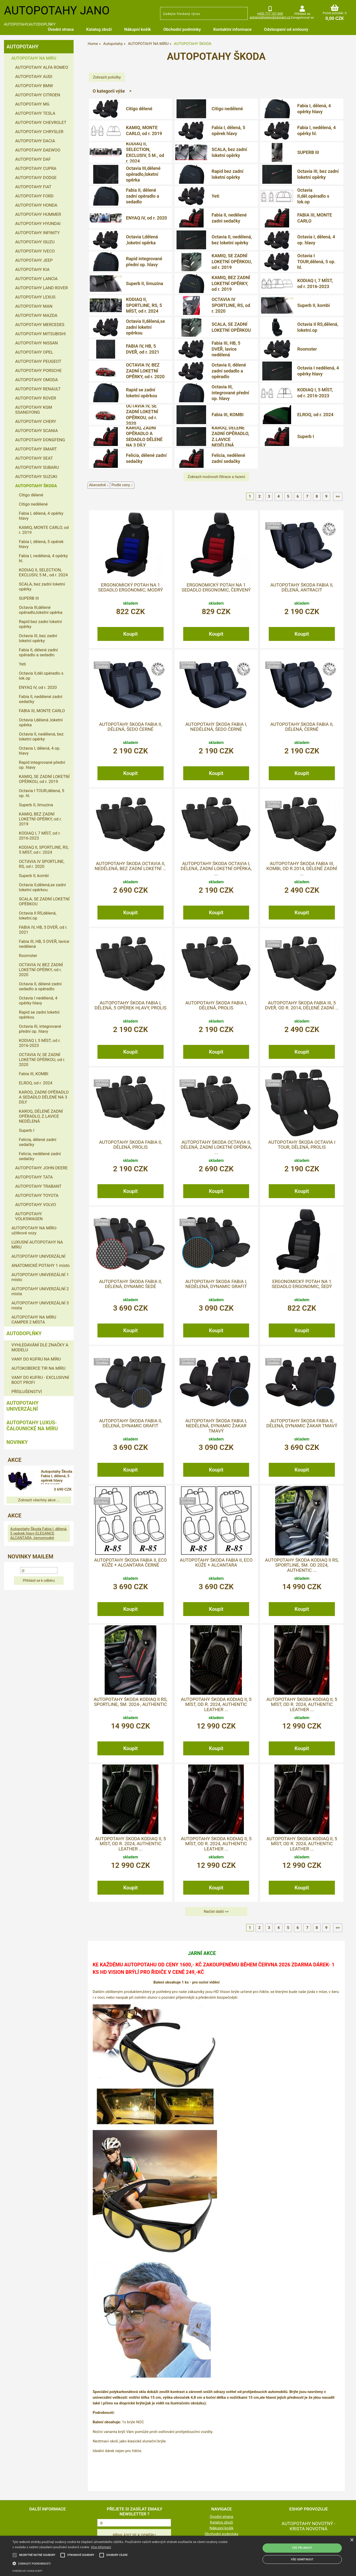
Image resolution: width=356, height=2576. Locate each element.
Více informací (101, 2547)
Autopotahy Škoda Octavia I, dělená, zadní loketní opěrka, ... (216, 868)
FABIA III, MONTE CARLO (314, 217)
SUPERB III (308, 152)
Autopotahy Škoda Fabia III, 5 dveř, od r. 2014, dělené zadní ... (302, 1005)
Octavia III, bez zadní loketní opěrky (318, 174)
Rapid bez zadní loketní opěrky (227, 174)
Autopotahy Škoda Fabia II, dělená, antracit (301, 587)
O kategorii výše (109, 91)
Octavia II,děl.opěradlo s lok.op (313, 195)
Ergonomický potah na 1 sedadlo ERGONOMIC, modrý (130, 587)
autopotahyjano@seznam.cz (270, 17)
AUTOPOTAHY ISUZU (34, 241)
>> (338, 496)
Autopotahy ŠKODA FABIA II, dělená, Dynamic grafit (130, 1423)
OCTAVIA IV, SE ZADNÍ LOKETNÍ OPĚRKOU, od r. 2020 (142, 414)
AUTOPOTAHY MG (32, 104)
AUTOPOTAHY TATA (34, 1177)
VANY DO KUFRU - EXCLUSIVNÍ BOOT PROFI (40, 1380)
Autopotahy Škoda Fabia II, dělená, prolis (130, 1145)
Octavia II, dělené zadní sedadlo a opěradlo (229, 370)
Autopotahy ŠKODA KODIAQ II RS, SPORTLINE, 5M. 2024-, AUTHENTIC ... (130, 1704)
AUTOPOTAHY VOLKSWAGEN (29, 1216)
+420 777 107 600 (270, 13)
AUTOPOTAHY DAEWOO (37, 149)
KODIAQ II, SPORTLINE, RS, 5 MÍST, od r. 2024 (144, 305)
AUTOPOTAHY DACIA (35, 140)
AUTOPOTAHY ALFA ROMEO (41, 67)
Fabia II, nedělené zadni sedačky (229, 217)
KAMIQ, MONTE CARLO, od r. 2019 (144, 130)
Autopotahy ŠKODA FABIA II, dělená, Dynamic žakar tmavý (301, 1423)
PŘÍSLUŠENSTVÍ (26, 1391)
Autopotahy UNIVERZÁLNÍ (22, 1406)
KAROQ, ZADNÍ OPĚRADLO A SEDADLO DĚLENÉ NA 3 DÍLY (144, 436)
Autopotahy (22, 47)
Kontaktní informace (232, 29)
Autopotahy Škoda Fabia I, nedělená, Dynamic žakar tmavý (216, 1426)
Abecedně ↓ (99, 485)
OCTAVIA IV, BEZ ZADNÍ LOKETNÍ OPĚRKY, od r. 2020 (145, 370)
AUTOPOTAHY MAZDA (36, 315)
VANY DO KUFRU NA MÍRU (36, 1359)
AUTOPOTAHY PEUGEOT (38, 361)
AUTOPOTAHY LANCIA (36, 278)
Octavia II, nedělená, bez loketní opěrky (232, 239)
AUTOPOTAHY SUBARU (37, 467)
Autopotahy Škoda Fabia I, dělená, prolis (216, 1005)
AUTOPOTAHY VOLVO (35, 1204)
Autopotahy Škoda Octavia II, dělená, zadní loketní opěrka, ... (216, 1147)
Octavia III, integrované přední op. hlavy (230, 392)
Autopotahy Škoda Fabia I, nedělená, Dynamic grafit (216, 1284)
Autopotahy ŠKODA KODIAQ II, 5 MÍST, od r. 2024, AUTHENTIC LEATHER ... (216, 1704)
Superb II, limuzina (144, 283)
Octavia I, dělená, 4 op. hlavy (316, 239)
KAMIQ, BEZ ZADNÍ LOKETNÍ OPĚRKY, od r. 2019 (231, 283)
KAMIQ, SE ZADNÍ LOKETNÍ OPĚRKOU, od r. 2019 (232, 261)
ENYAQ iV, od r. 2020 (146, 218)
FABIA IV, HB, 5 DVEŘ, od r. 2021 (142, 348)
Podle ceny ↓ (122, 485)
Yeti (215, 196)
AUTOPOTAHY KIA (32, 269)
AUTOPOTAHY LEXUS (35, 296)
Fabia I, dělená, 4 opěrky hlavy (314, 108)
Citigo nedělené (227, 108)
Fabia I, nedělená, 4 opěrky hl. (316, 130)
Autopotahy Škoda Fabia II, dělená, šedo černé (130, 727)
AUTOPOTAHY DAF (33, 159)
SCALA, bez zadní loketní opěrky (229, 152)
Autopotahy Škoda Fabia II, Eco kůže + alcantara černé (130, 1563)
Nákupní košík (137, 29)
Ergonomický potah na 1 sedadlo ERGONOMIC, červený (216, 587)
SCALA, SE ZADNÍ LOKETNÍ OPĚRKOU (231, 327)
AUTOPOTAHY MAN (33, 306)
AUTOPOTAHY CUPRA (35, 168)
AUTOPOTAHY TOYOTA (36, 1195)
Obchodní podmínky (182, 29)
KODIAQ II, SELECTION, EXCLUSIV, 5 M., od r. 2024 (145, 152)
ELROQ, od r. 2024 (315, 414)
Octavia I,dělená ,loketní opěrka (142, 239)
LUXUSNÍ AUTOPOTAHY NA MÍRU (37, 1245)
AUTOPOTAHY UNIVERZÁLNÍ (38, 1256)
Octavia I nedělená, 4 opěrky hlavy (318, 370)
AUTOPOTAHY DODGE (36, 177)
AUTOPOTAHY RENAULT (38, 388)
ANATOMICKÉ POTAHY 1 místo (40, 1265)
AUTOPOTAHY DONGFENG (40, 439)
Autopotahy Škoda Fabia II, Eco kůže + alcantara (216, 1563)
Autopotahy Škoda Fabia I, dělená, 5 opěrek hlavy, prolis (130, 1005)
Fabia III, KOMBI (227, 414)
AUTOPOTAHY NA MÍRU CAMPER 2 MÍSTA (33, 1320)
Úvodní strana (61, 29)
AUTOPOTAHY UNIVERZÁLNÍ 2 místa (40, 1291)
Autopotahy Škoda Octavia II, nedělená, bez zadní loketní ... (130, 866)
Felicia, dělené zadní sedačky (146, 458)
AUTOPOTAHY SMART (36, 448)
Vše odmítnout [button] (302, 2559)
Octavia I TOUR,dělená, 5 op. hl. (316, 261)
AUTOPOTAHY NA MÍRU (33, 58)
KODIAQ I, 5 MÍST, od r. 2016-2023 (315, 392)
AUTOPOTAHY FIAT (33, 186)
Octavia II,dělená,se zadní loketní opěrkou (145, 327)
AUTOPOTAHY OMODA (36, 379)
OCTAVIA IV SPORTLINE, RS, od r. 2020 (231, 305)
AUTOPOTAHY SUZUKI (36, 476)
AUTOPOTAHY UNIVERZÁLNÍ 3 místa (40, 1305)
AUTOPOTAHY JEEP (34, 260)
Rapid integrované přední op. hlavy (144, 261)
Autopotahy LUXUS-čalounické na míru (32, 1426)
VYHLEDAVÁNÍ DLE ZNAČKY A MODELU (39, 1347)
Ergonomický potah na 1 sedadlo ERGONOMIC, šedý (302, 1284)
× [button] (352, 2540)
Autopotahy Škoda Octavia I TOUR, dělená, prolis (301, 1145)
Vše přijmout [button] (302, 2547)
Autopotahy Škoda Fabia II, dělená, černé (301, 727)
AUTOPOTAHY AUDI (33, 76)
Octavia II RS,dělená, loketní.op (317, 327)
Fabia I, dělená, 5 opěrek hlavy (228, 130)
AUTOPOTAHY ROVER (35, 398)
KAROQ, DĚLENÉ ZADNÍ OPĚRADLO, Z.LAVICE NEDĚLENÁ (230, 436)
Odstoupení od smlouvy (286, 29)
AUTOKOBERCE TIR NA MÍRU (38, 1368)
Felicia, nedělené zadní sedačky (228, 458)
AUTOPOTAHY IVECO (35, 251)
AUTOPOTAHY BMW (34, 85)
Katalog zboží (99, 29)
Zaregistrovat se (302, 17)
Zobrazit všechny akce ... (39, 1500)
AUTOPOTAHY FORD (34, 195)
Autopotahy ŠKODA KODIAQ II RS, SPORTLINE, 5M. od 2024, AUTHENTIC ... (302, 1565)
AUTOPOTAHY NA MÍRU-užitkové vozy (34, 1230)
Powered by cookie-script (27, 2571)
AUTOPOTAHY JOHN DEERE (41, 1167)
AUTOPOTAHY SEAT (34, 458)
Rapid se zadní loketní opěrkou (141, 392)
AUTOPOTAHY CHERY (35, 421)
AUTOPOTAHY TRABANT (38, 1186)
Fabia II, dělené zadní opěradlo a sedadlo (142, 195)
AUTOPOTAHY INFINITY (37, 232)
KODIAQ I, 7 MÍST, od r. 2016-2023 (315, 283)
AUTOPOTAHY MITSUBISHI (40, 333)
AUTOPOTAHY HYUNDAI (37, 223)
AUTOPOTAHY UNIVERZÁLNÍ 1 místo (40, 1277)
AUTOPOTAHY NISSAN (36, 342)
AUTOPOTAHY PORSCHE (38, 370)
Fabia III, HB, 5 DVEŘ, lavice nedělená (226, 348)
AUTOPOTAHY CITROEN (37, 94)
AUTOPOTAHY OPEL (34, 352)
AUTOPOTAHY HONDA (36, 205)
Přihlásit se (302, 14)
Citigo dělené (139, 108)
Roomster (307, 349)
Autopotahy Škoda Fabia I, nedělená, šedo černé (216, 727)
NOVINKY (17, 1442)
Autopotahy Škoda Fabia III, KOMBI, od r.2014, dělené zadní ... (302, 868)
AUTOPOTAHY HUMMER (38, 214)
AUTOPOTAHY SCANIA (36, 430)
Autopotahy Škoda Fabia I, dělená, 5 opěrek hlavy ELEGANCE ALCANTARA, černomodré (56, 1476)
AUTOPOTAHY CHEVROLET (40, 122)
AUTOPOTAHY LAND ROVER (41, 287)
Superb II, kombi (313, 305)
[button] (120, 2563)
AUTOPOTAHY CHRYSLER (39, 131)
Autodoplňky (24, 1333)
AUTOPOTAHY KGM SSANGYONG (33, 410)
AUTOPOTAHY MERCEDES (39, 324)
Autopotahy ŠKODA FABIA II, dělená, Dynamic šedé (130, 1284)
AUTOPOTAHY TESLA (35, 113)
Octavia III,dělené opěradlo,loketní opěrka (143, 174)
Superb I (305, 436)
